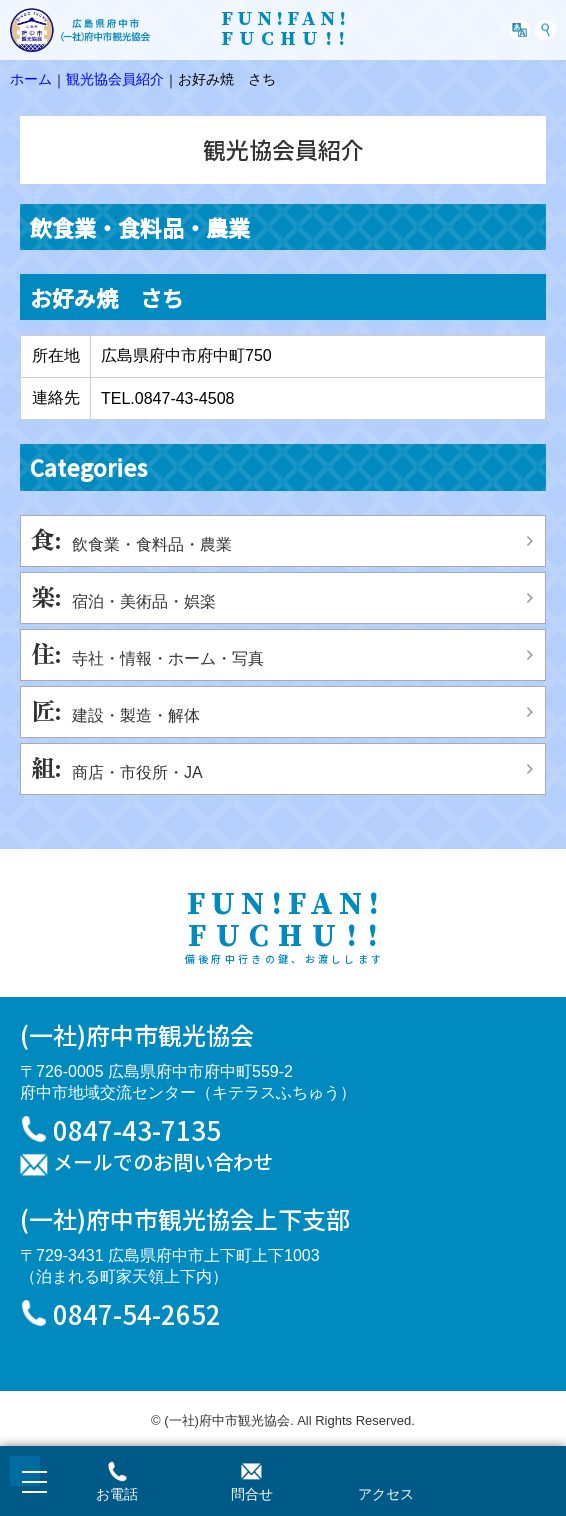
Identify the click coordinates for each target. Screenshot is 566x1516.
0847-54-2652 (137, 1313)
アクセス (386, 1494)
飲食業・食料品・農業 (152, 544)
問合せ (252, 1494)
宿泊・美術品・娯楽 (144, 601)
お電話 (117, 1494)
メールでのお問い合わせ (163, 1163)
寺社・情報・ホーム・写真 (168, 658)
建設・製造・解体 (136, 715)
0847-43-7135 (137, 1129)
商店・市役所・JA (137, 772)
